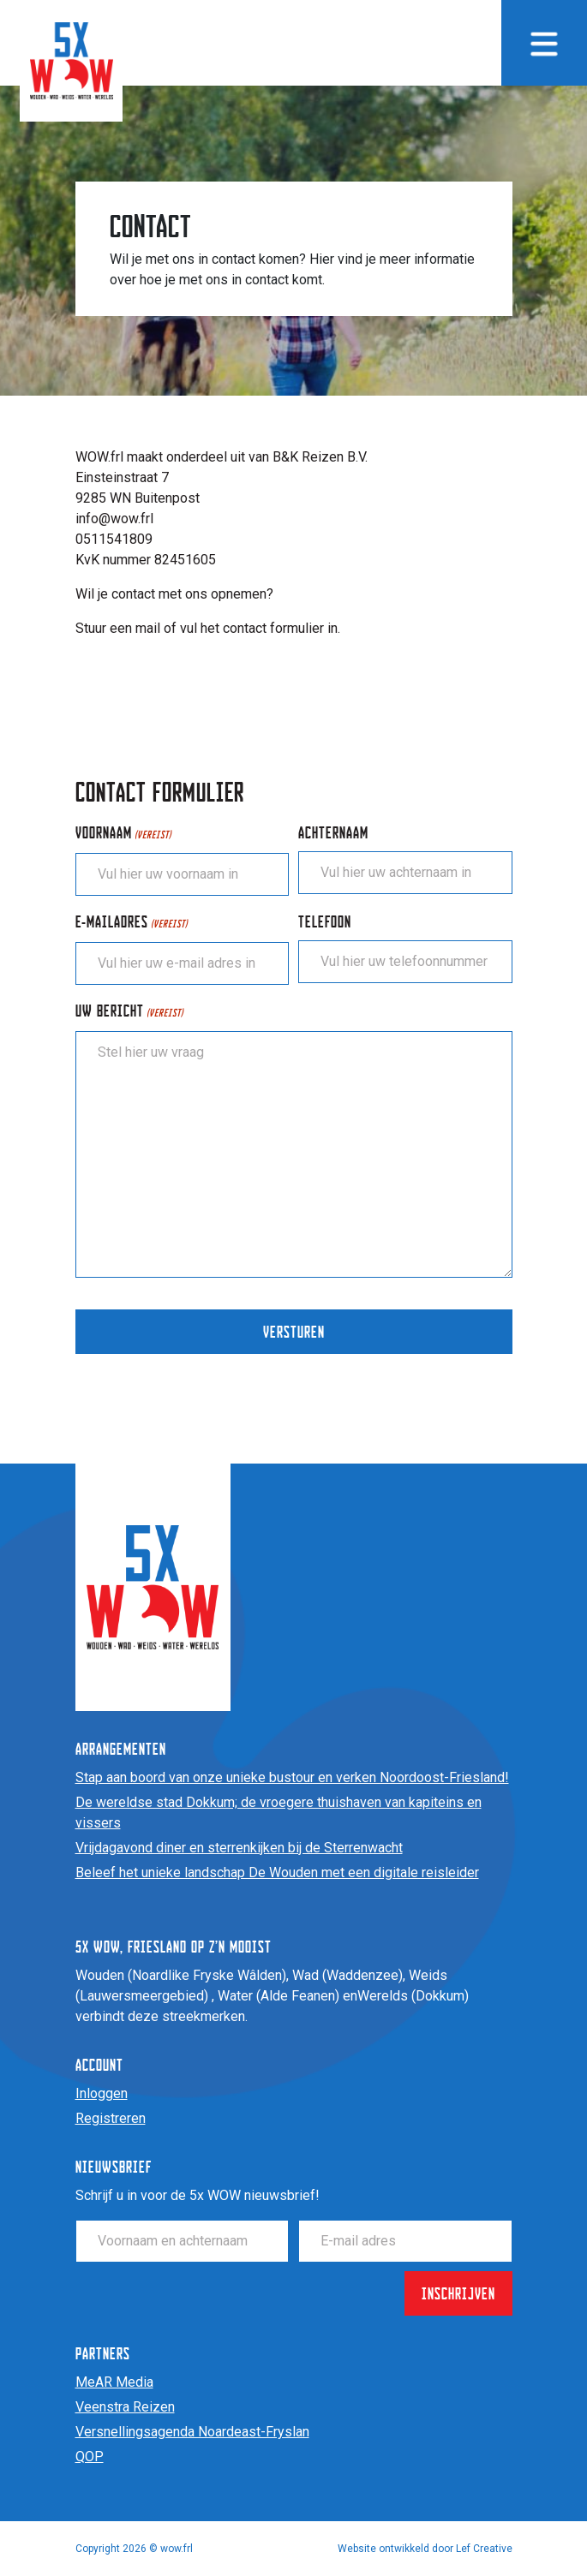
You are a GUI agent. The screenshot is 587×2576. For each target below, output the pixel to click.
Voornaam (123, 833)
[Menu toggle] (544, 42)
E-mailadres (131, 922)
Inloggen (101, 2093)
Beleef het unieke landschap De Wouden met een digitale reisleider (277, 1872)
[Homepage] (71, 59)
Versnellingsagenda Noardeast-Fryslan (192, 2432)
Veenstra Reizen (125, 2407)
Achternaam (333, 832)
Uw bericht (129, 1011)
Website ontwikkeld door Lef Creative (425, 2549)
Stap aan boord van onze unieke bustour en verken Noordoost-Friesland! (292, 1777)
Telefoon (324, 921)
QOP (89, 2456)
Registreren (110, 2118)
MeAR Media (114, 2382)
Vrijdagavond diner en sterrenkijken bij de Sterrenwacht (239, 1848)
